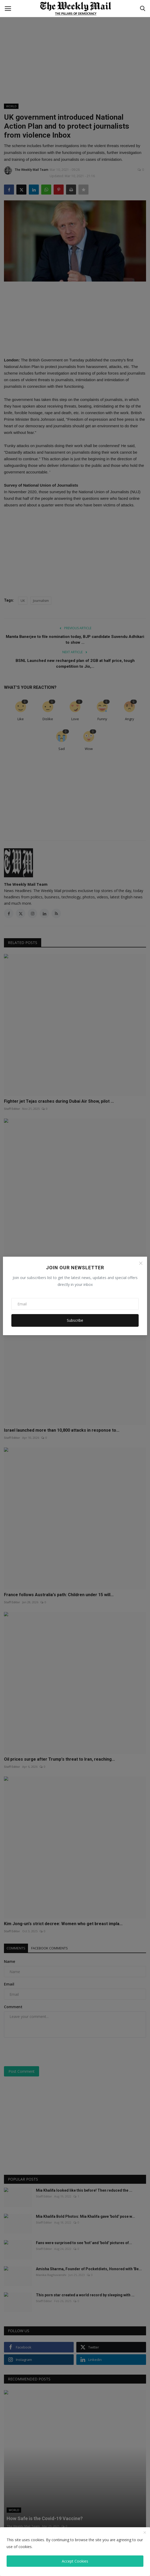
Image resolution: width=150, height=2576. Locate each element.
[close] (144, 2533)
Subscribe (75, 1320)
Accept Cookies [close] (75, 2561)
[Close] (141, 1263)
